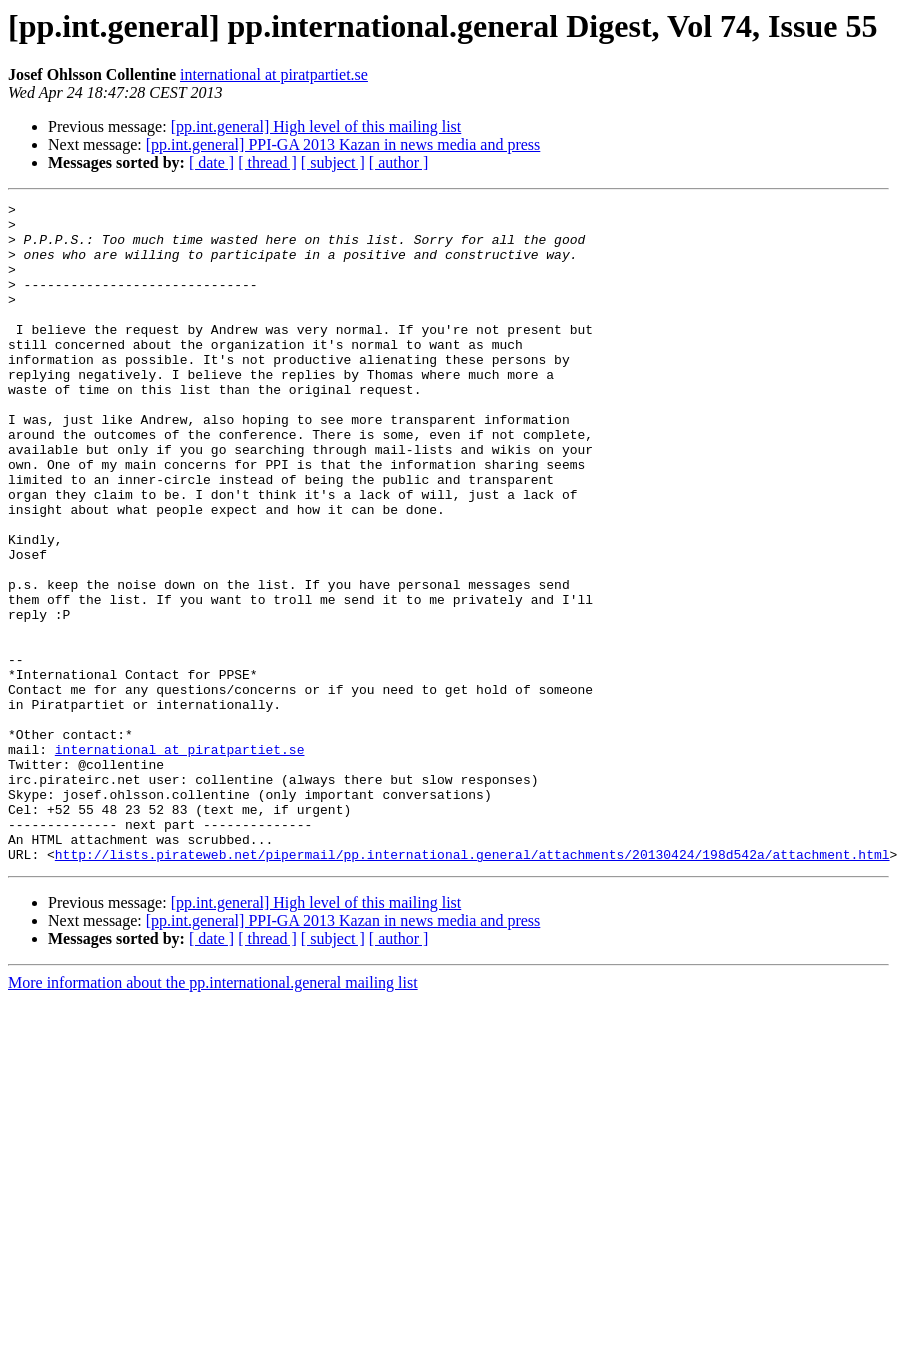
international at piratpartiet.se (274, 74)
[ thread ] (267, 162)
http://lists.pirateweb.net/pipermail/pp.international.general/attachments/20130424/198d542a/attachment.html (472, 986)
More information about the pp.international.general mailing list (213, 1114)
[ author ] (399, 162)
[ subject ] (333, 162)
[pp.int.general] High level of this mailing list (316, 126)
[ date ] (211, 162)
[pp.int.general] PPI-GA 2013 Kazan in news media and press (343, 144)
